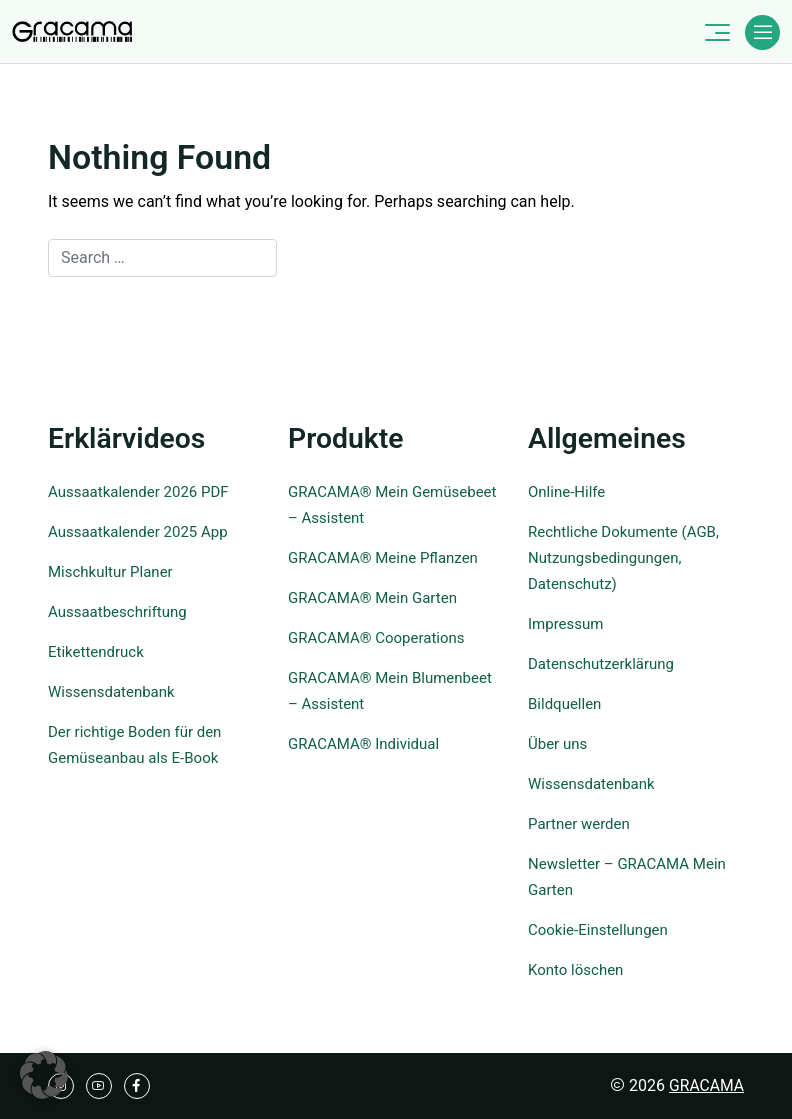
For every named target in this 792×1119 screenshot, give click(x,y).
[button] (44, 1075)
